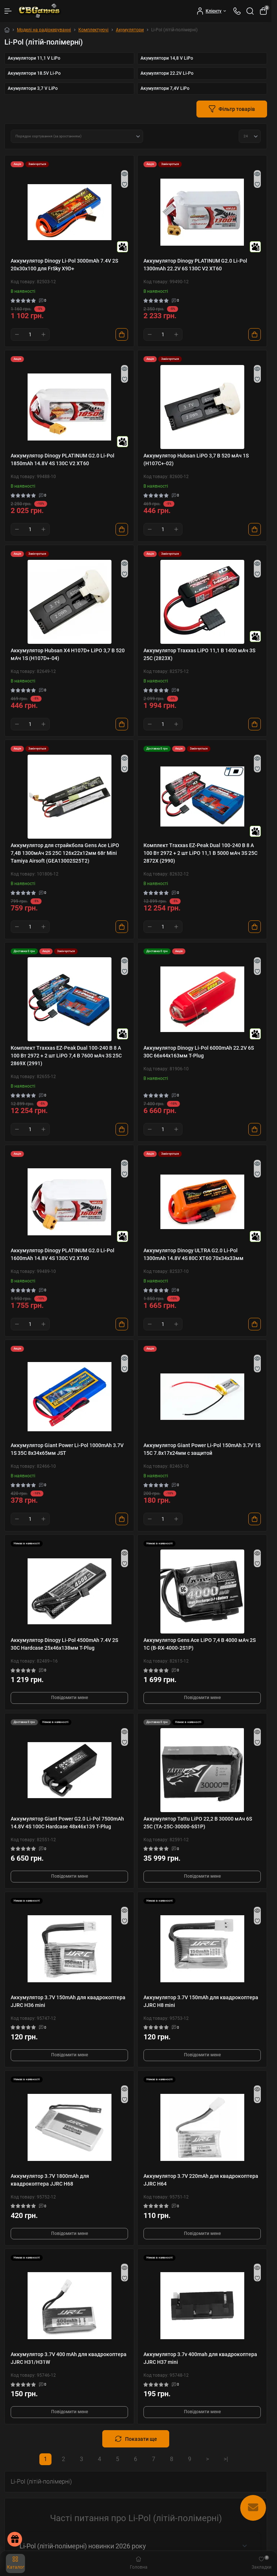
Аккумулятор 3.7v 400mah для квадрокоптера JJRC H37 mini (200, 2358)
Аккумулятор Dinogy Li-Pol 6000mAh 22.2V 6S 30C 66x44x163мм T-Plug (198, 1052)
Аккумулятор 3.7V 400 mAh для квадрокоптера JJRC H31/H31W (69, 2358)
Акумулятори (130, 29)
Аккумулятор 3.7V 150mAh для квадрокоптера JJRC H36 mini (68, 2001)
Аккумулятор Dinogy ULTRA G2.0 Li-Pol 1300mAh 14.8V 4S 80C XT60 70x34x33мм (193, 1254)
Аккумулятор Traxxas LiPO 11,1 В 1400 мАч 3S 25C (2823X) (199, 654)
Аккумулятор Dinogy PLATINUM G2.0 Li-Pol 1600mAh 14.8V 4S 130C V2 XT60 (62, 1254)
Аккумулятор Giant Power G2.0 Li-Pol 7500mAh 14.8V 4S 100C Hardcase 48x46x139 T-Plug (67, 1822)
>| (226, 2459)
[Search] (250, 11)
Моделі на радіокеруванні (44, 29)
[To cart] (122, 334)
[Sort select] (77, 136)
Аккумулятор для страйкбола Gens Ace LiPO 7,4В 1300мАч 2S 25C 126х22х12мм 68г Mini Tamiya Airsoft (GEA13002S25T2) (65, 853)
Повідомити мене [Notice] (69, 1697)
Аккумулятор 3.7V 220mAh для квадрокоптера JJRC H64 (200, 2180)
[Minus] (17, 334)
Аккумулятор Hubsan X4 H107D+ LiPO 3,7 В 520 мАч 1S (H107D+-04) (68, 654)
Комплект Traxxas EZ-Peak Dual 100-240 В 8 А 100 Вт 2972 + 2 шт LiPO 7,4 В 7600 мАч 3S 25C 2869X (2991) (66, 1055)
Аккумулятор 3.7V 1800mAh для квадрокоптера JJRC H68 (50, 2180)
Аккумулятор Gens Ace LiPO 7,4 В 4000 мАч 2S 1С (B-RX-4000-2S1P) (199, 1644)
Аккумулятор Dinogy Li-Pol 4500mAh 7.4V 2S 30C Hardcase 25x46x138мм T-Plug (64, 1644)
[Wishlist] (124, 184)
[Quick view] (124, 174)
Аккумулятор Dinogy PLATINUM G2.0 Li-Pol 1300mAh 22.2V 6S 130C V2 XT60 (195, 264)
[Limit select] (250, 136)
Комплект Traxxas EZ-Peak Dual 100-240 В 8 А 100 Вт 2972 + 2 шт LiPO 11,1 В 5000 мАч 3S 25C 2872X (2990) (200, 853)
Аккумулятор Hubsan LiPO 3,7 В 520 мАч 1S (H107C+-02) (196, 459)
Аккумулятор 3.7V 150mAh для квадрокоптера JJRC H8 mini (200, 2001)
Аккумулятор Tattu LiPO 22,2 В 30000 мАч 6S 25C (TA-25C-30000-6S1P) (197, 1822)
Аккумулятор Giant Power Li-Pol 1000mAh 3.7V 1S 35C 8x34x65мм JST (67, 1449)
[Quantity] (30, 334)
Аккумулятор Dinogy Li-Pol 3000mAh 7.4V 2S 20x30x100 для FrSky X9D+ (64, 264)
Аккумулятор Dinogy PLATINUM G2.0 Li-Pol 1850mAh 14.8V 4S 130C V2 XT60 (62, 459)
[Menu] (8, 11)
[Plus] (43, 334)
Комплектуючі (93, 29)
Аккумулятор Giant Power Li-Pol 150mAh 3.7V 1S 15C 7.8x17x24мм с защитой (201, 1449)
